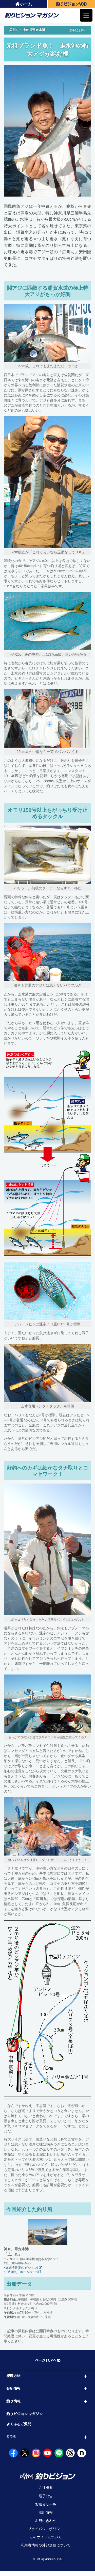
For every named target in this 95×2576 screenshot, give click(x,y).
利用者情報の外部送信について (45, 2545)
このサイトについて (46, 2536)
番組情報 (13, 2388)
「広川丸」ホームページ (22, 2272)
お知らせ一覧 (45, 2504)
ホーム (23, 4)
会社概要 (46, 2487)
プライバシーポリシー (45, 2528)
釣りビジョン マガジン (24, 2413)
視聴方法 (13, 2375)
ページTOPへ (48, 2360)
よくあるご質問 (18, 2423)
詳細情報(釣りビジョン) (23, 2267)
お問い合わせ (45, 2520)
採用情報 (46, 2512)
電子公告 (46, 2495)
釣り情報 (13, 2401)
